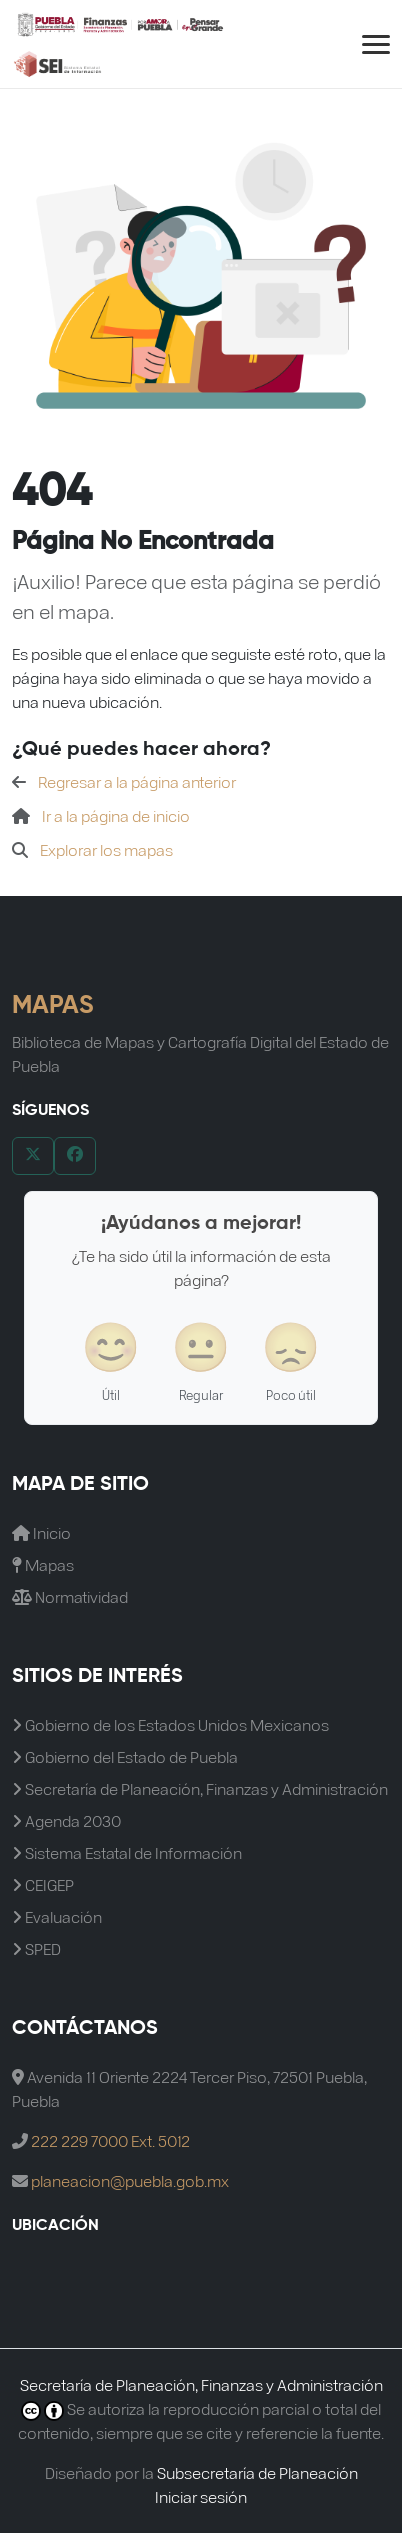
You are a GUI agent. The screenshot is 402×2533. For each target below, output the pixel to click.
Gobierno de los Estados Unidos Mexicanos (170, 1724)
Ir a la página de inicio (116, 815)
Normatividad (70, 1596)
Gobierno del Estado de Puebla (125, 1756)
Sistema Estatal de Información (127, 1852)
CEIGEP (43, 1884)
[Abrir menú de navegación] (376, 44)
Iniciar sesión (201, 2496)
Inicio (41, 1532)
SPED (36, 1948)
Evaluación (57, 1916)
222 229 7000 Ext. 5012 (110, 2140)
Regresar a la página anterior (137, 781)
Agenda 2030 (66, 1820)
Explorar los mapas (106, 849)
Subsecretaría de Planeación (257, 2472)
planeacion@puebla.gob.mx (130, 2180)
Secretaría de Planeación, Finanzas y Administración (200, 1788)
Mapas (43, 1564)
